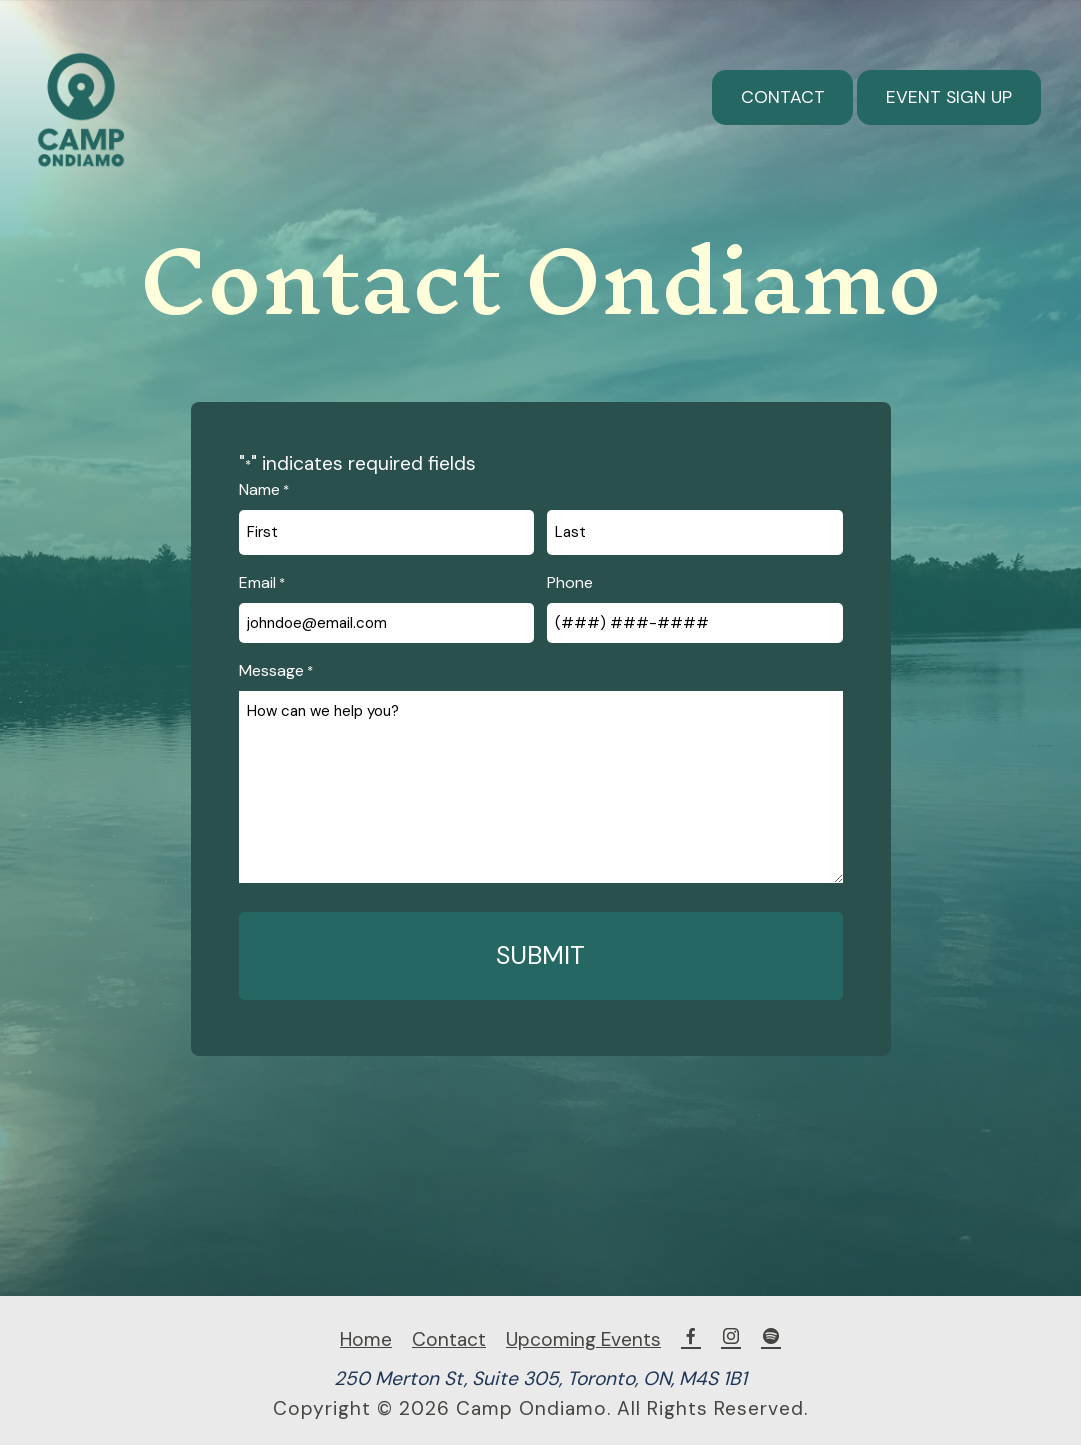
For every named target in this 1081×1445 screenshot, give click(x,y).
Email (262, 583)
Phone (570, 582)
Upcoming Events (583, 1339)
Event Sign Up (949, 97)
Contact (783, 97)
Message (276, 671)
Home (366, 1339)
